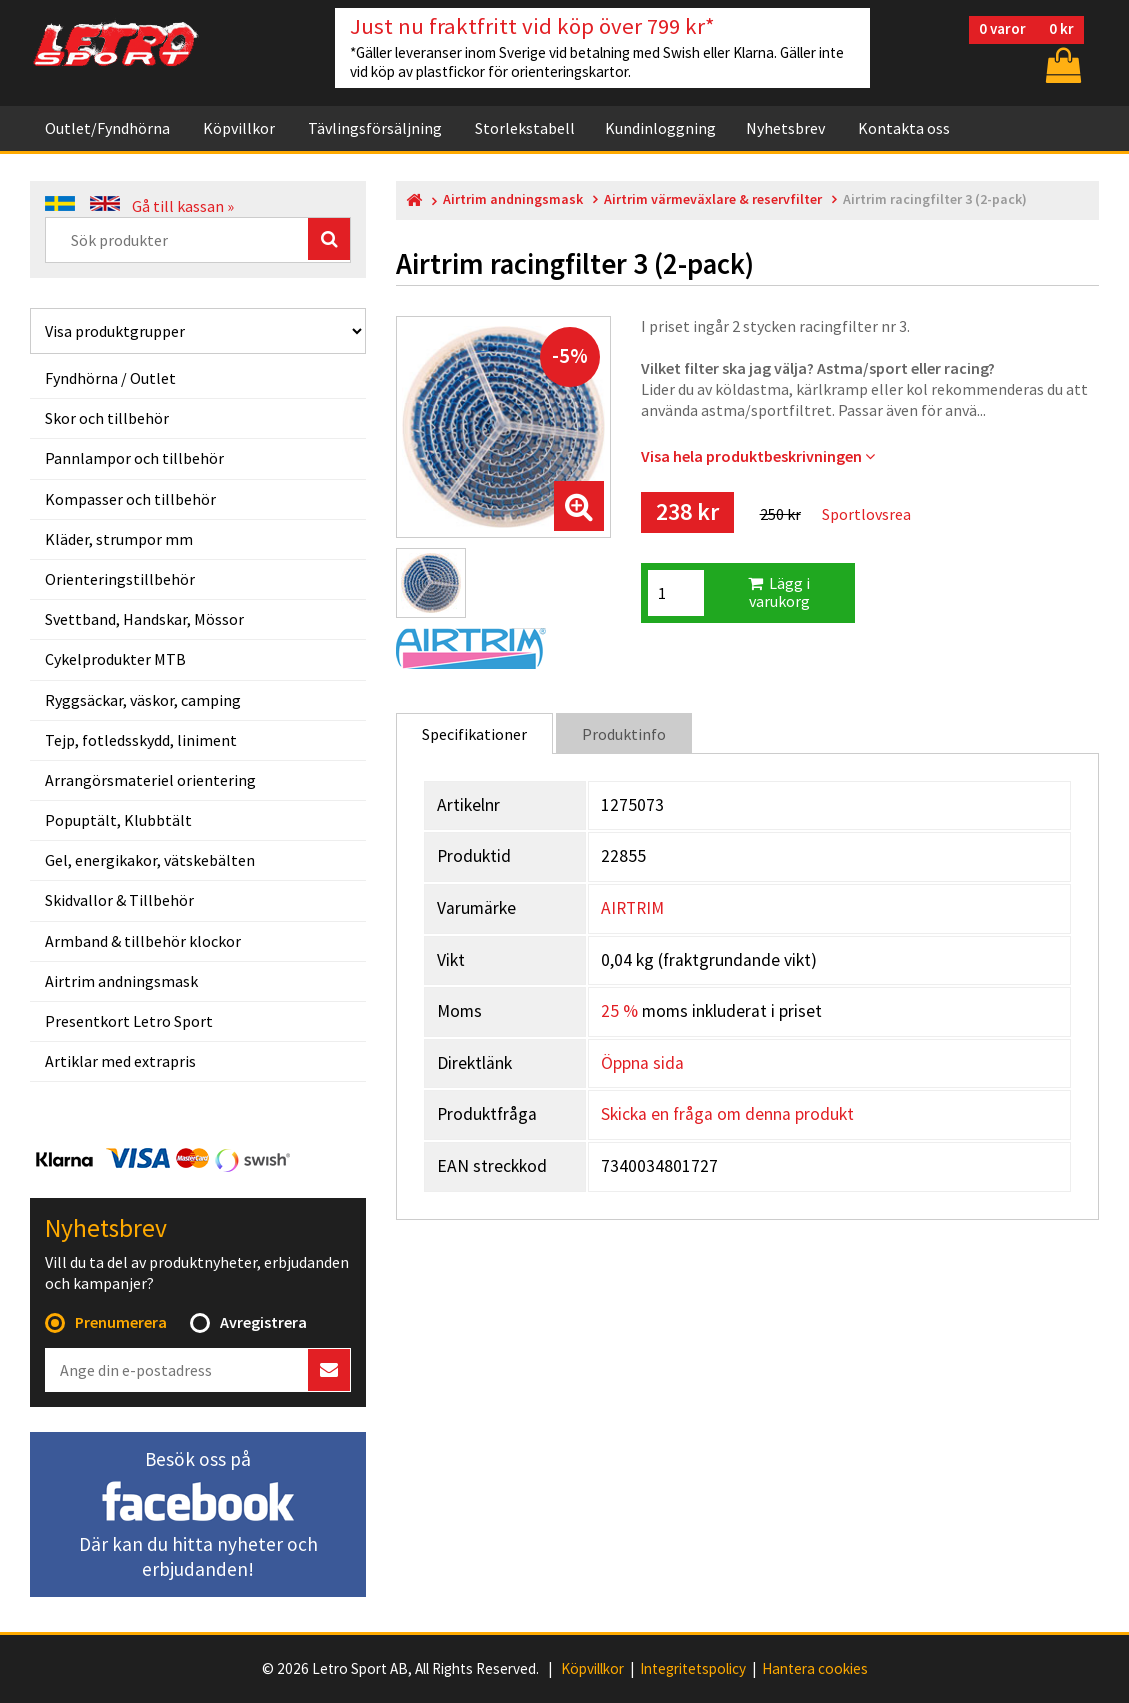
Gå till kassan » (183, 206)
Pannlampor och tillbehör (134, 458)
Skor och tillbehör (107, 418)
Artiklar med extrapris (120, 1061)
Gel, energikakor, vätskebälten (150, 860)
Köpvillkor (239, 128)
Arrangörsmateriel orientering (150, 780)
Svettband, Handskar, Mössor (144, 619)
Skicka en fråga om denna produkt (727, 1114)
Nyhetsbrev (785, 128)
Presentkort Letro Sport (129, 1021)
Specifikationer (474, 734)
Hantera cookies (815, 1669)
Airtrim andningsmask (121, 981)
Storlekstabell (525, 128)
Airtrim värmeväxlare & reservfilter (713, 199)
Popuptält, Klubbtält (118, 820)
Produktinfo (624, 734)
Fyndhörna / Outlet (110, 378)
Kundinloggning (660, 128)
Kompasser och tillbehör (130, 499)
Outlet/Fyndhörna (107, 128)
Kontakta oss (904, 128)
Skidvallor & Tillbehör (119, 900)
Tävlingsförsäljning (375, 128)
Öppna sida (642, 1063)
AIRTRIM (632, 908)
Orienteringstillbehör (120, 579)
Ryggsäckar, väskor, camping (143, 700)
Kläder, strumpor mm (119, 539)
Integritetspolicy (693, 1669)
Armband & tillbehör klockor (143, 941)
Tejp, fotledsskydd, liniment (141, 740)
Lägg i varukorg (779, 592)
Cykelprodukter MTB (115, 659)
